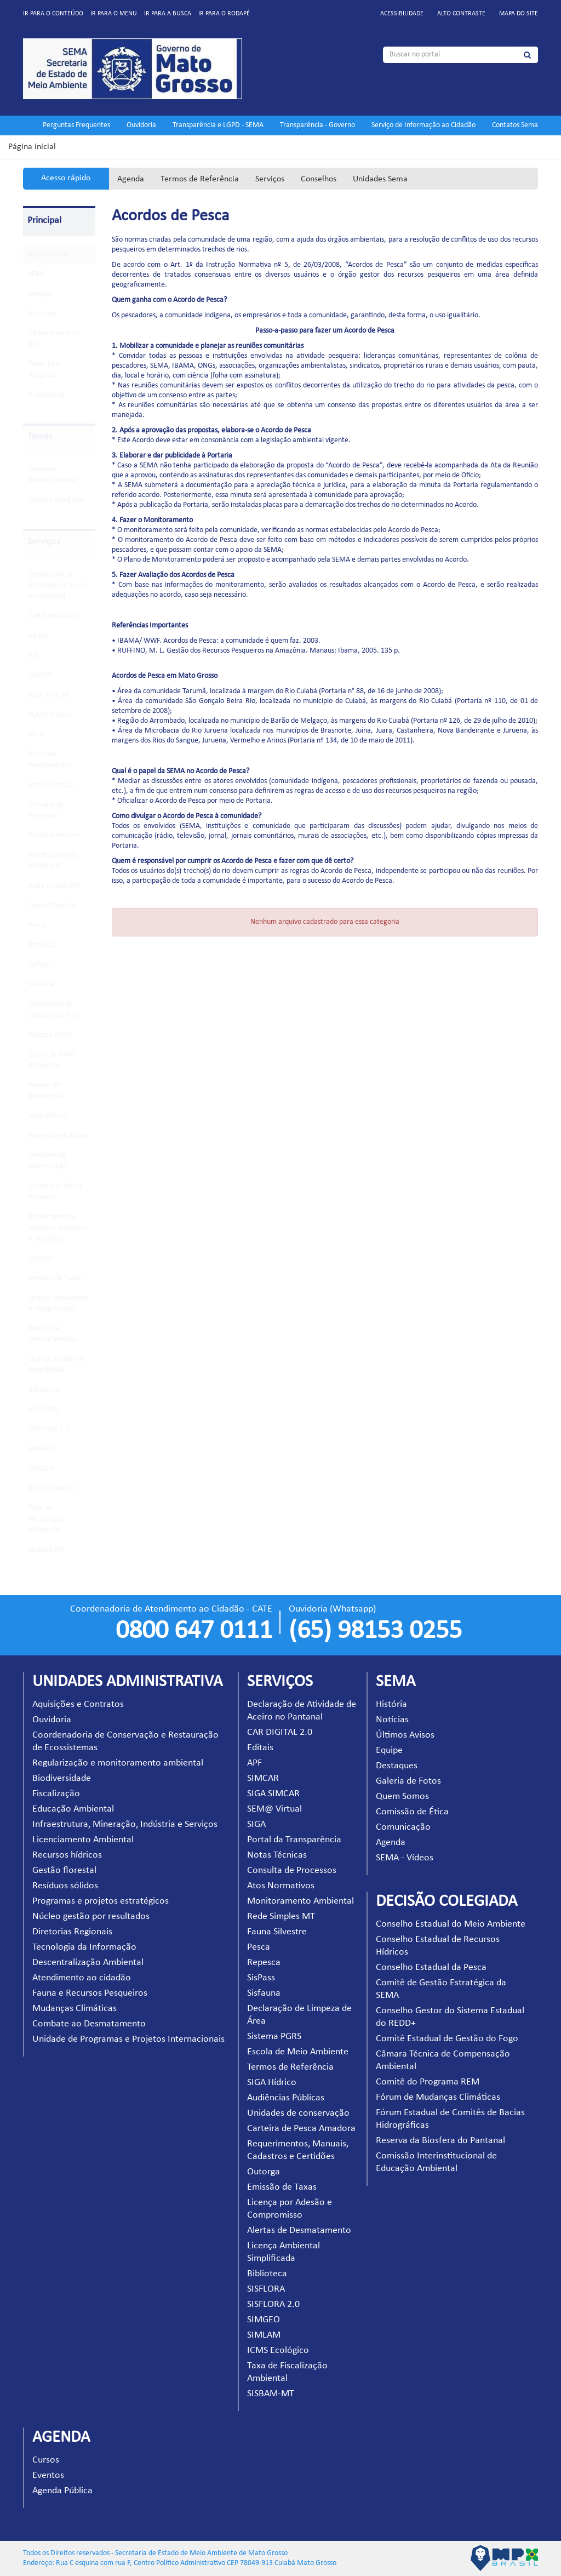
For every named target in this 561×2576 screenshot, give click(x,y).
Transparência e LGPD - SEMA (218, 125)
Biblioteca (43, 1390)
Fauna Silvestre (51, 905)
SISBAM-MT (46, 1550)
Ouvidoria (141, 125)
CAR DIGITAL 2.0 (53, 616)
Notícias (392, 1720)
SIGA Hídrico (47, 1116)
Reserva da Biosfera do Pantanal (440, 2140)
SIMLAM (41, 1469)
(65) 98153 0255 (375, 1631)
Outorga (41, 1258)
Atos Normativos (53, 835)
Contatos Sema (515, 125)
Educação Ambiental (73, 1809)
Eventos (48, 2475)
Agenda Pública (62, 2491)
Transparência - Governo (317, 125)
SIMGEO (41, 1449)
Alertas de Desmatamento (299, 2230)
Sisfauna (41, 984)
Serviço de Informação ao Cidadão (423, 125)
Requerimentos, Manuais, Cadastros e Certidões (58, 1228)
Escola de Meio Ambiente (297, 2052)
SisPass (38, 965)
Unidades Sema (380, 179)
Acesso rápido (65, 178)
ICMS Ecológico (51, 1488)
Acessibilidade (401, 13)
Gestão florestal (64, 1870)
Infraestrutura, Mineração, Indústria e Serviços (124, 1824)
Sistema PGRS (49, 1035)
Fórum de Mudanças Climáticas (438, 2097)
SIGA (35, 734)
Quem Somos (402, 1796)
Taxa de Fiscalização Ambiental (46, 1519)
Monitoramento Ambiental (300, 1901)
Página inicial (32, 146)
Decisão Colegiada (56, 500)
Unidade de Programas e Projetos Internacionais (128, 2039)
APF (34, 656)
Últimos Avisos (405, 1735)
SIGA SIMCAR (49, 695)
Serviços (269, 179)
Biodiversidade (61, 1778)
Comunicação (403, 1827)
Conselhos (318, 179)
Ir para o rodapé (224, 13)
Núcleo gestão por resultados (91, 1916)
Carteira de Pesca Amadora (301, 2128)
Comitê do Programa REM (427, 2082)
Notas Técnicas (51, 785)
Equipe (389, 1750)
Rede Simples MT (54, 886)
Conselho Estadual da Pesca (431, 1967)
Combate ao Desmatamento (89, 2024)
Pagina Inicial (48, 254)
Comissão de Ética (412, 1812)
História (391, 1704)
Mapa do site (518, 13)
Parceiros (42, 314)
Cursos (45, 2460)
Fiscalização (56, 1794)
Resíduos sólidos (65, 1886)
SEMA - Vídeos (404, 1858)
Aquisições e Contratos (78, 1704)
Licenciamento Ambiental (83, 1840)
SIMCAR (40, 675)
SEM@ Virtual (50, 715)
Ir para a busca (167, 13)
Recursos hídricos (67, 1855)
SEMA (37, 274)
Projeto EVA (46, 395)
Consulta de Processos (291, 1870)
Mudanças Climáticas (74, 2008)
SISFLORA (43, 1410)
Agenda (130, 179)
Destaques (396, 1766)
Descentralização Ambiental (88, 1962)
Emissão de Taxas (54, 1278)
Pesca (37, 925)
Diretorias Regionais (72, 1932)
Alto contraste (461, 13)
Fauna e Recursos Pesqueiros (89, 1993)
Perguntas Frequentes (76, 125)
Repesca (41, 945)
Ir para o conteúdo (53, 13)
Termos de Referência (200, 179)
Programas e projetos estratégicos (100, 1901)
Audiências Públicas (58, 1136)
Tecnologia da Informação (84, 1947)
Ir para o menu (113, 13)
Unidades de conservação (298, 2113)
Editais (38, 636)
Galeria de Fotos (408, 1781)
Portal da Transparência (294, 1840)
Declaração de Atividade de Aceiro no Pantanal (58, 585)
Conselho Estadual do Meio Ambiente (450, 1924)
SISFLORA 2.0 (48, 1429)
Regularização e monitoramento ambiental (117, 1763)
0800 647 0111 (194, 1631)
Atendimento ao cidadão (81, 1978)
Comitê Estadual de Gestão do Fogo (447, 2039)
